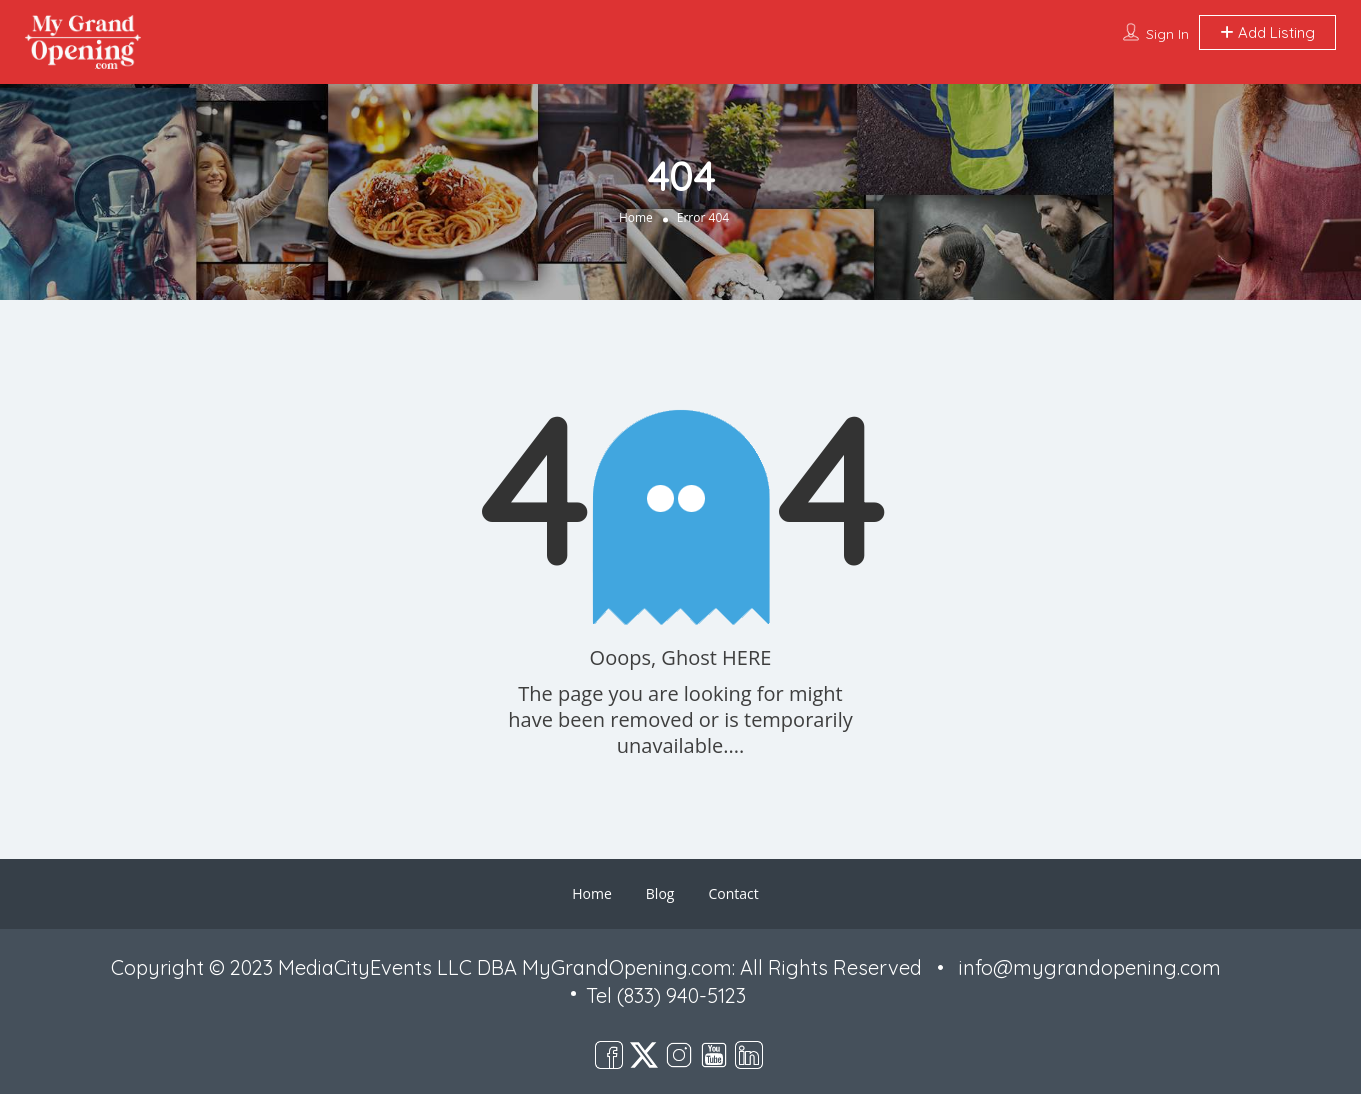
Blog (660, 893)
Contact (733, 893)
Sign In (1167, 34)
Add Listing (1267, 32)
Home (636, 216)
